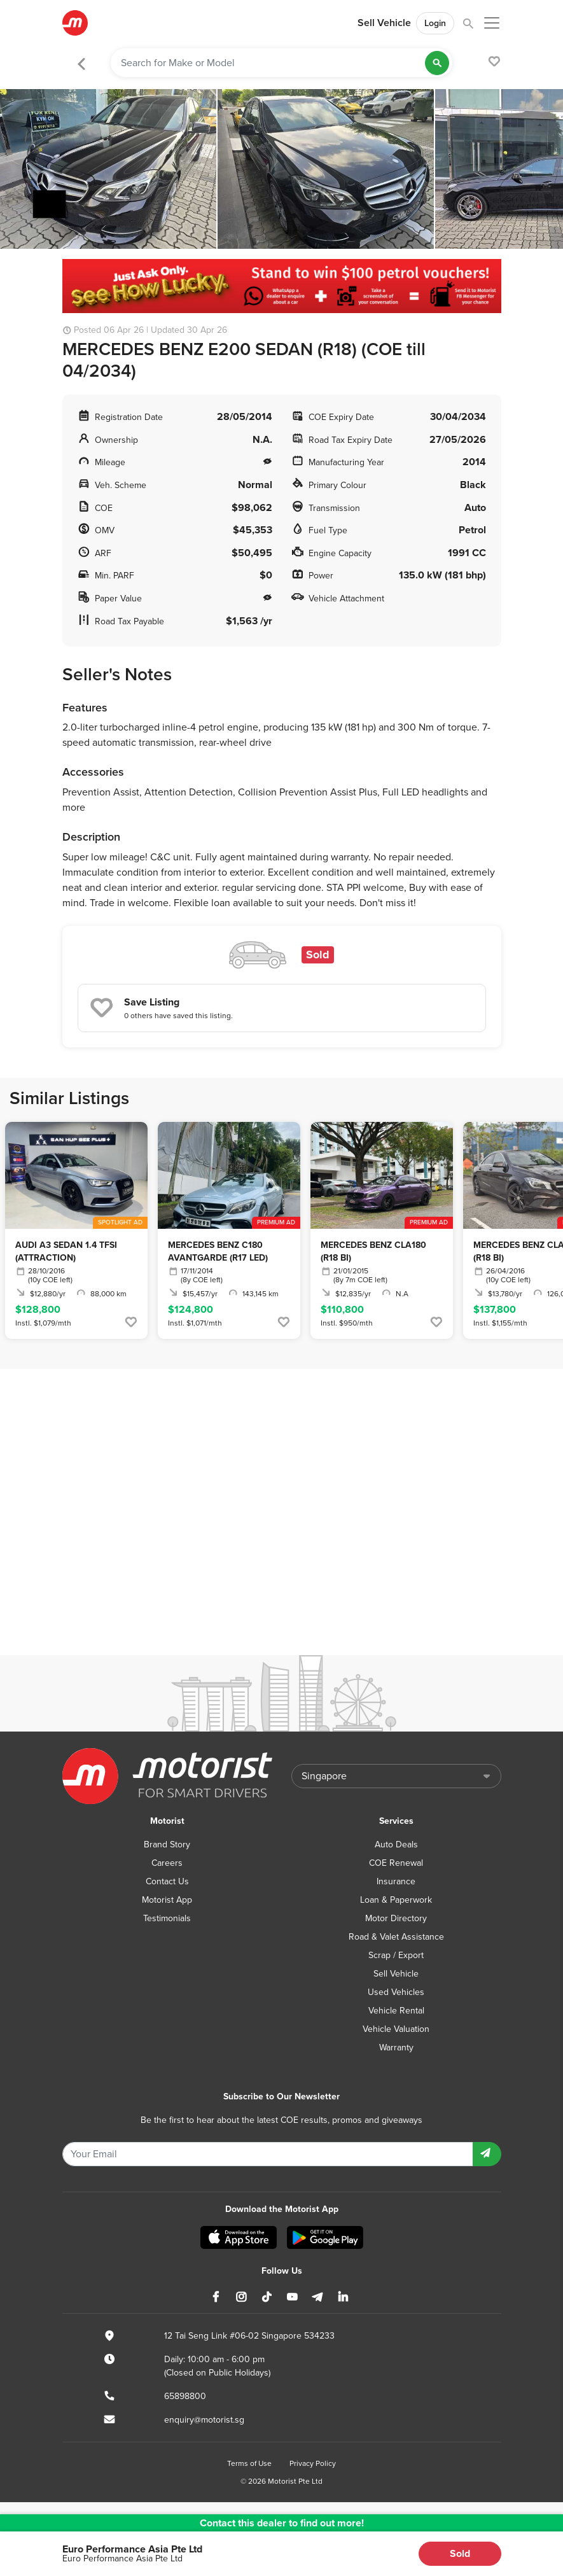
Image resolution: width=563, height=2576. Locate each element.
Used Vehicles (396, 1992)
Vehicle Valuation (396, 2029)
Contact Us (167, 1881)
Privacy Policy (312, 2463)
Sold (460, 2553)
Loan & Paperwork (396, 1899)
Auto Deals (396, 1844)
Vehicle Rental (396, 2010)
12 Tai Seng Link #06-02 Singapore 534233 (249, 2335)
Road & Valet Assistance (396, 1936)
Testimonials (167, 1918)
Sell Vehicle (384, 23)
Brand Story (167, 1844)
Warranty (396, 2047)
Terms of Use (249, 2463)
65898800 (185, 2396)
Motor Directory (396, 1918)
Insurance (396, 1881)
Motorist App (167, 1899)
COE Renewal (396, 1863)
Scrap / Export (396, 1955)
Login (435, 23)
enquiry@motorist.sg (204, 2419)
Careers (167, 1863)
